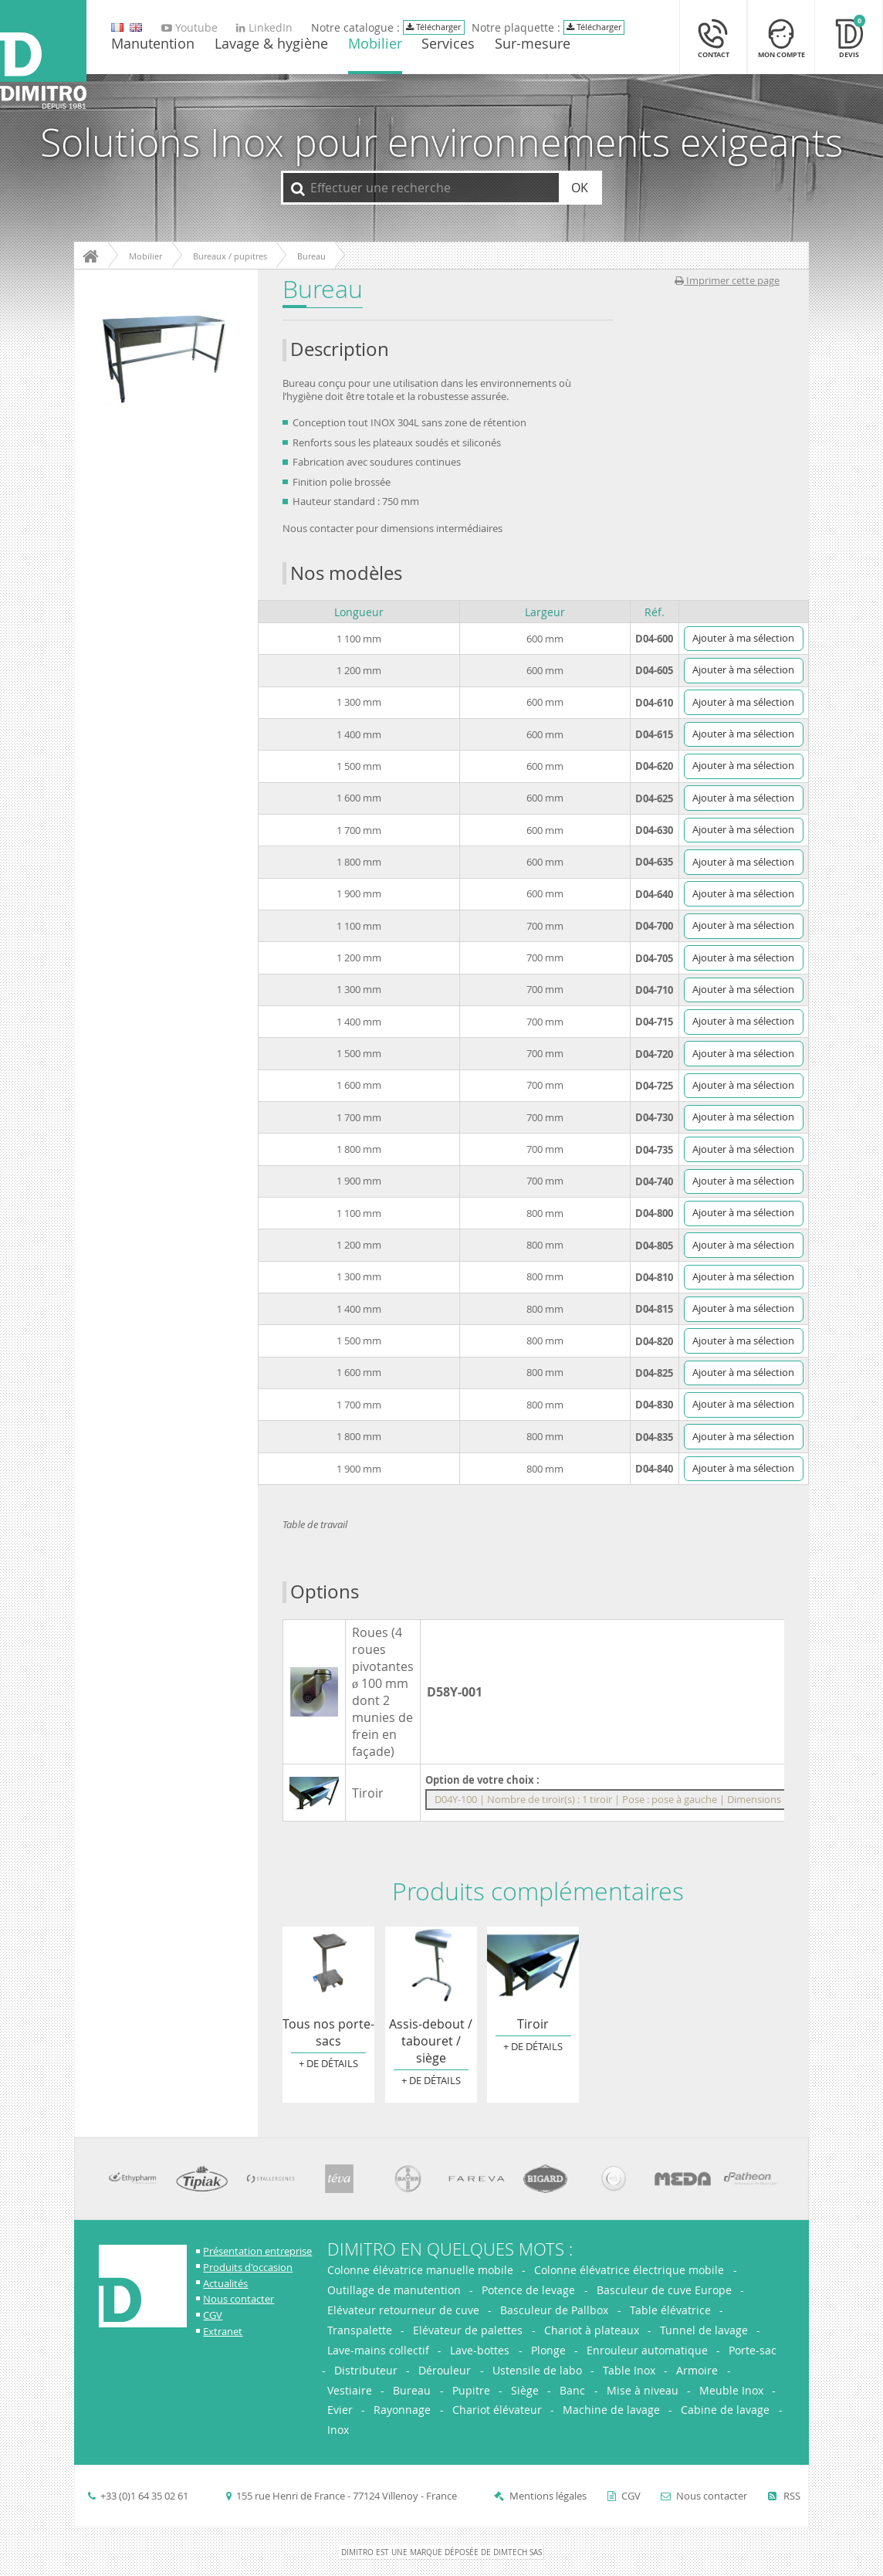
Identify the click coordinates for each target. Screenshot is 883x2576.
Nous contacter (238, 2299)
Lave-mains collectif (378, 2350)
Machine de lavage (611, 2409)
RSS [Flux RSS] (784, 2496)
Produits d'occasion (248, 2267)
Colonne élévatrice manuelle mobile (421, 2269)
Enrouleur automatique (647, 2350)
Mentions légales (548, 2496)
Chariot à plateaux (591, 2330)
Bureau (412, 2390)
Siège (525, 2390)
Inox (338, 2429)
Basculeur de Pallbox (554, 2310)
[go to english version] (117, 28)
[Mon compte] (781, 37)
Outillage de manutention (394, 2290)
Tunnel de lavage (704, 2330)
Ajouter (743, 638)
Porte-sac (752, 2350)
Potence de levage (528, 2290)
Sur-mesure (532, 45)
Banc (572, 2390)
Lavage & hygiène (271, 45)
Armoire (697, 2370)
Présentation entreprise (257, 2251)
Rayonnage (402, 2409)
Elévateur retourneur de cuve (403, 2310)
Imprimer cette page (727, 280)
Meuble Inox (731, 2390)
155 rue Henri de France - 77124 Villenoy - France (346, 2496)
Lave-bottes (479, 2350)
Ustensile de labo (537, 2370)
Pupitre (471, 2390)
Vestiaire (349, 2390)
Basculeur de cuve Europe (664, 2290)
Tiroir (533, 1965)
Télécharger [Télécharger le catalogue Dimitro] (433, 27)
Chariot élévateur (497, 2409)
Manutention (153, 45)
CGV (212, 2315)
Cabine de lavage (725, 2409)
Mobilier (375, 45)
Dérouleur (444, 2370)
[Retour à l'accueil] (43, 55)
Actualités (225, 2283)
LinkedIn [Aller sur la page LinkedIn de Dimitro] (264, 28)
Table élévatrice (670, 2310)
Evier (340, 2409)
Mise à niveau (642, 2390)
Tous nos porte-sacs (328, 1965)
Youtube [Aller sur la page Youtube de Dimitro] (189, 28)
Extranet (222, 2331)
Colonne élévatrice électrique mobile (629, 2269)
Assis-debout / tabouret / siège (431, 1965)
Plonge (548, 2350)
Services (448, 45)
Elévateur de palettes (468, 2330)
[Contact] (713, 37)
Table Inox (629, 2370)
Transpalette (359, 2330)
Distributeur (366, 2370)
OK (579, 187)
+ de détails (328, 2063)
